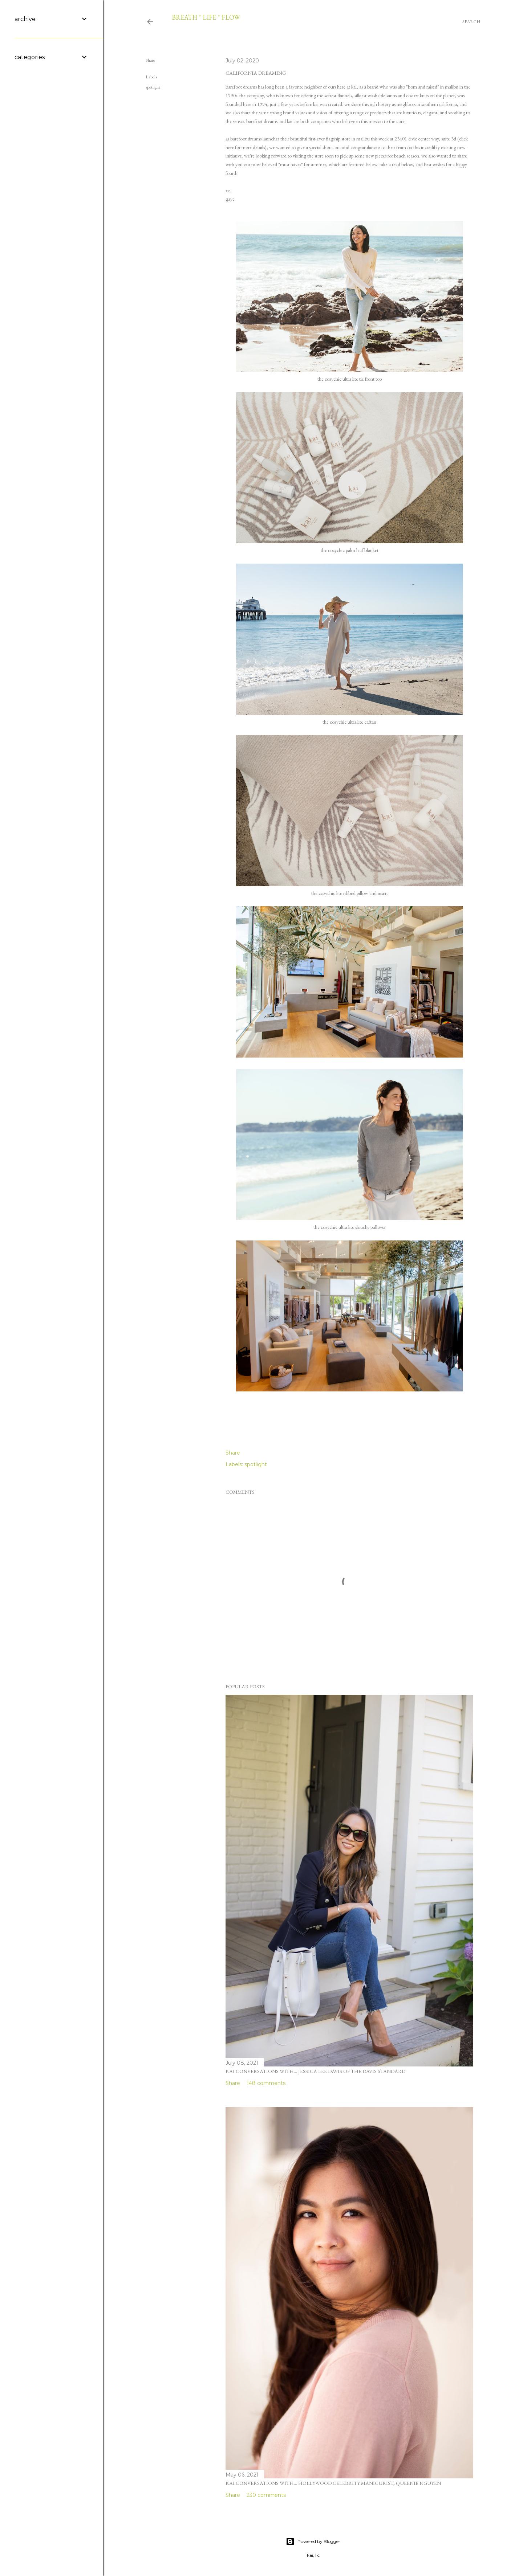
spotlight (153, 87)
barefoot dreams (241, 86)
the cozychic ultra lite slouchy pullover (349, 1227)
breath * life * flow (206, 17)
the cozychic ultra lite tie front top (349, 379)
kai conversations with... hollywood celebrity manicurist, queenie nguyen (333, 2483)
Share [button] (150, 60)
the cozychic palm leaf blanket (349, 550)
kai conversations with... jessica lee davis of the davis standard (315, 2071)
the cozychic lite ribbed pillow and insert (349, 893)
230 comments (266, 2495)
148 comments (266, 2083)
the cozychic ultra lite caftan (349, 722)
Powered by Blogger (313, 2541)
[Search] (471, 21)
